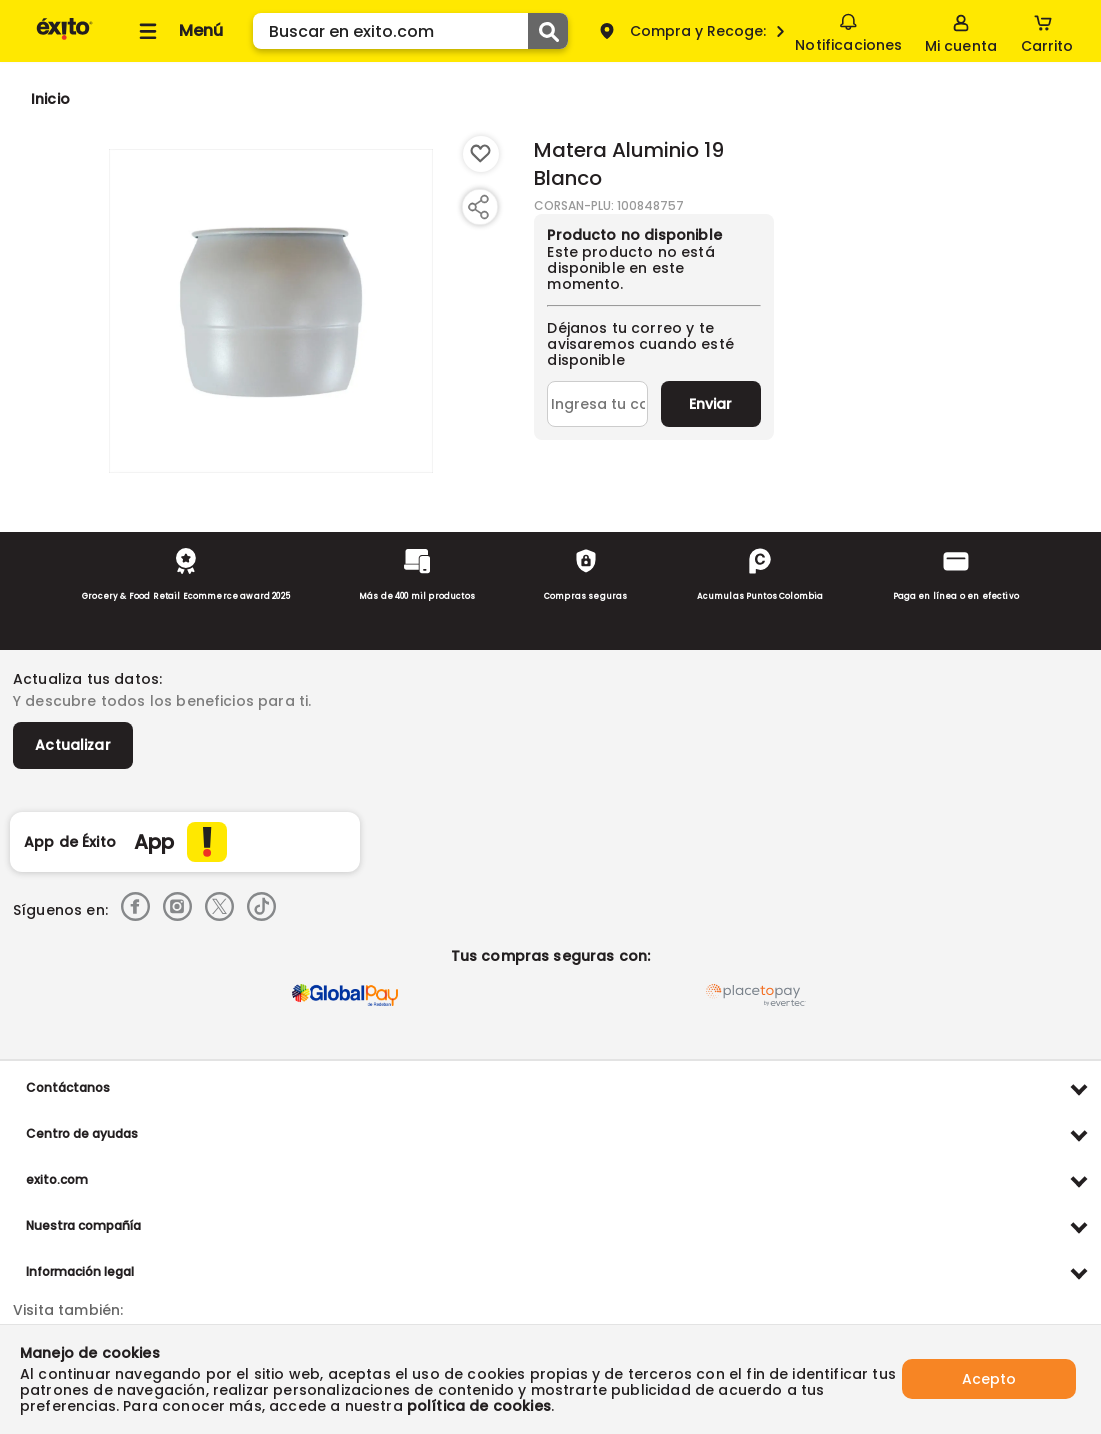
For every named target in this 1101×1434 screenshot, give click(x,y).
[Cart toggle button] (1047, 31)
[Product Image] (271, 311)
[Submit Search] (548, 31)
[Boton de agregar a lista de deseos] (481, 154)
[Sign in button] (961, 31)
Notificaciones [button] (848, 30)
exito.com (57, 1179)
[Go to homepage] (50, 99)
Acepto (989, 1379)
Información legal (80, 1271)
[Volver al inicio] (64, 38)
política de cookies (479, 1406)
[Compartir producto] (478, 207)
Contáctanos (68, 1087)
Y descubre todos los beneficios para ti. (162, 701)
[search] (410, 31)
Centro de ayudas (82, 1133)
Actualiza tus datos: (87, 679)
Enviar (710, 404)
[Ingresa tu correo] (597, 404)
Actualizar (73, 745)
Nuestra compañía (83, 1225)
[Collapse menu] (178, 31)
